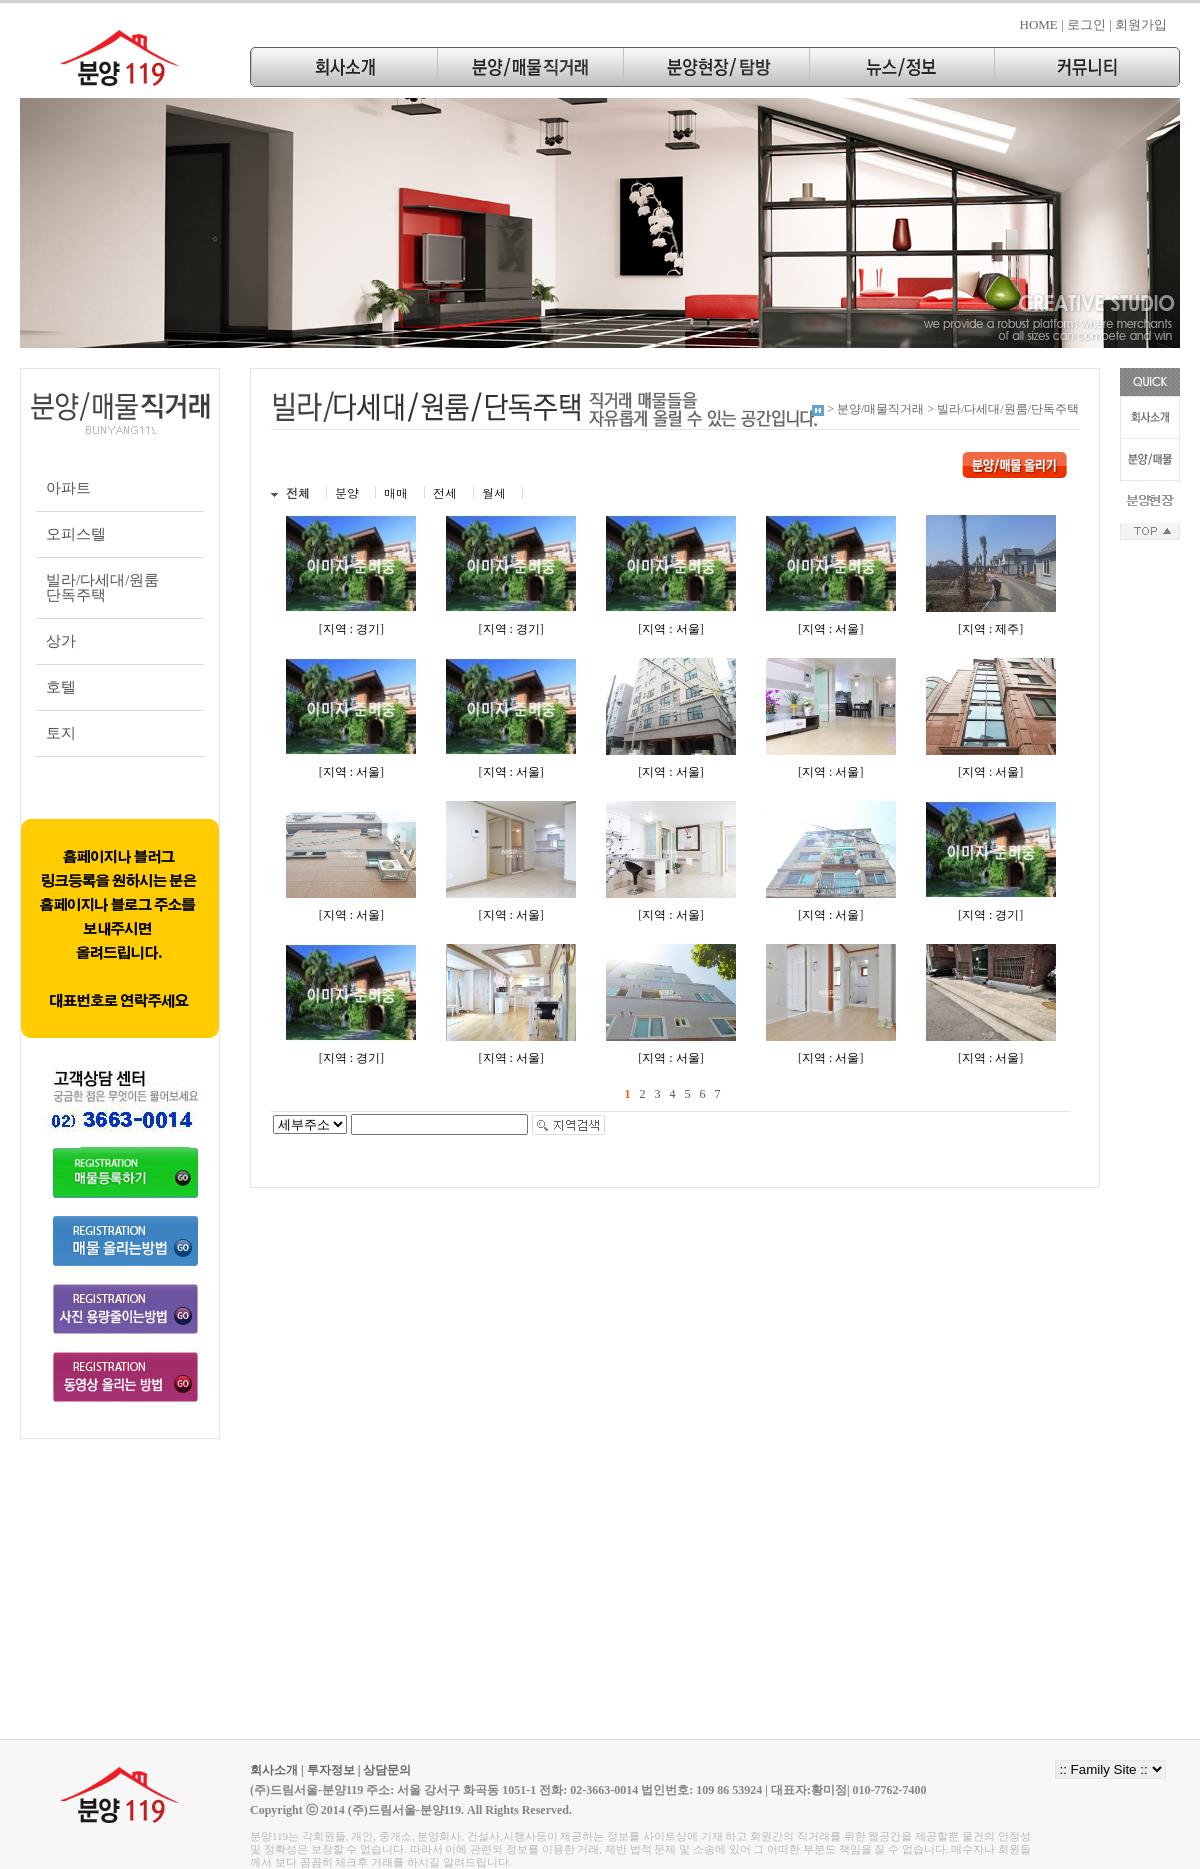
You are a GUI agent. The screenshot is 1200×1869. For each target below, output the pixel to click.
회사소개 (274, 1770)
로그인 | (1089, 24)
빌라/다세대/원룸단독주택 (102, 587)
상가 (61, 641)
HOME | (1042, 24)
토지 (61, 733)
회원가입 (1141, 24)
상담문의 (387, 1770)
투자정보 (331, 1770)
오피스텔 (76, 534)
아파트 (68, 488)
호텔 (61, 687)
